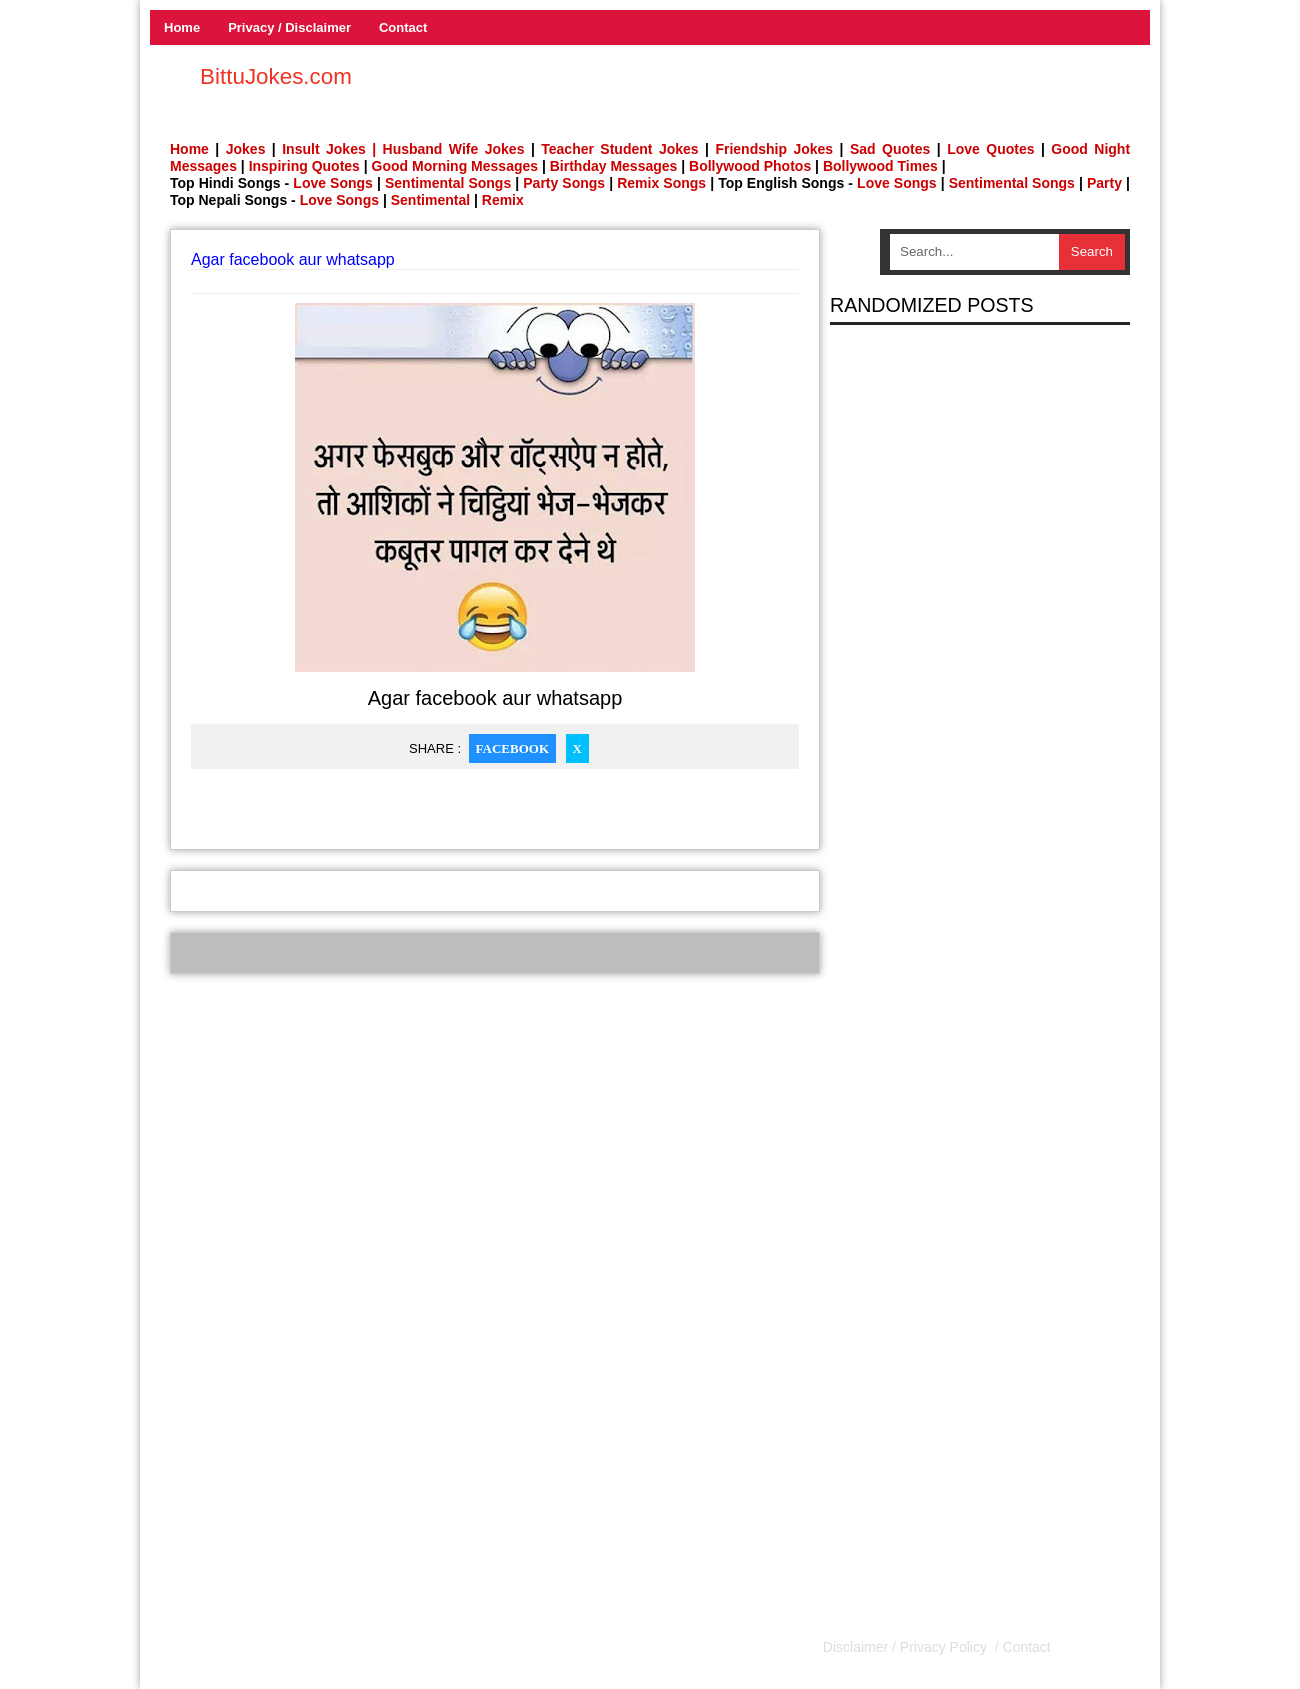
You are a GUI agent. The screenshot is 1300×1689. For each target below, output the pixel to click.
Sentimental (430, 200)
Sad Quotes (890, 149)
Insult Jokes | (329, 149)
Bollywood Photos (750, 166)
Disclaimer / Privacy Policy (907, 1647)
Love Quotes (990, 149)
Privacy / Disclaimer (289, 27)
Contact (403, 27)
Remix (503, 200)
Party (1104, 183)
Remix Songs (661, 183)
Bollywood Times (880, 166)
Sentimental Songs (448, 183)
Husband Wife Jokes (457, 149)
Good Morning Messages (455, 166)
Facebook (512, 748)
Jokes (246, 149)
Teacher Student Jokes (619, 149)
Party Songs (564, 183)
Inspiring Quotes (304, 166)
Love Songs (333, 183)
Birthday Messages (614, 166)
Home (182, 27)
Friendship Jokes (774, 149)
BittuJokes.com (276, 76)
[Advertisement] (495, 1114)
